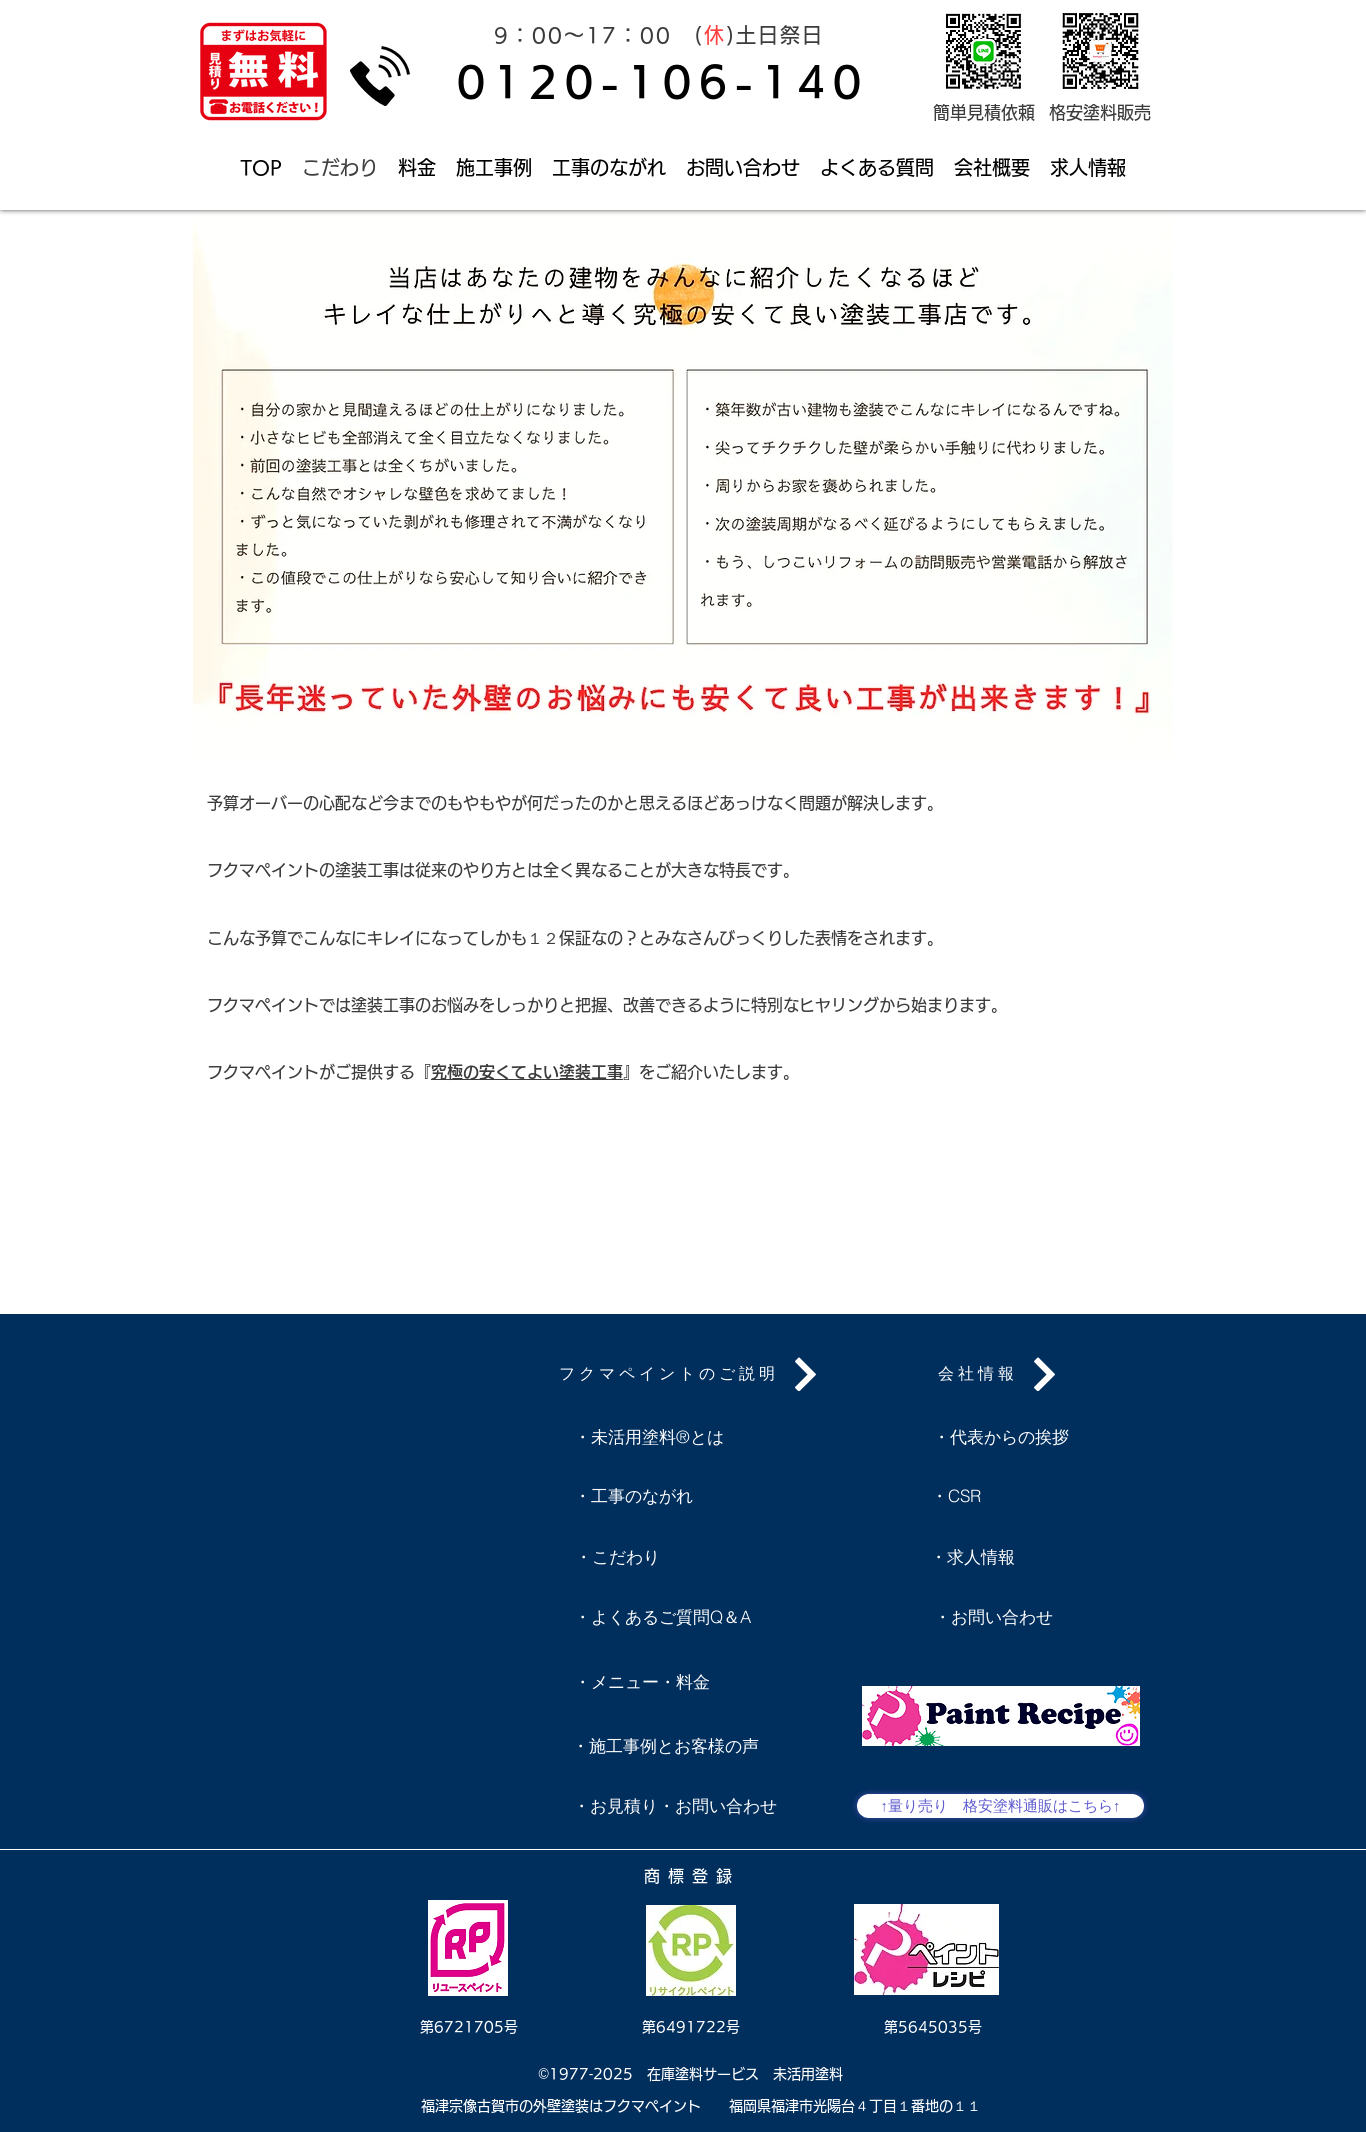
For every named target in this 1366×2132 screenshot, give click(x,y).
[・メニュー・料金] (642, 1682)
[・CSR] (976, 1496)
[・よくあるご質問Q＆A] (662, 1617)
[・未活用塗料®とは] (649, 1437)
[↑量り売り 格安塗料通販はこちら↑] (1000, 1806)
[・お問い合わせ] (993, 1617)
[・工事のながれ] (633, 1496)
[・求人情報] (972, 1557)
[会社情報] (1000, 1374)
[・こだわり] (617, 1557)
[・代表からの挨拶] (1001, 1437)
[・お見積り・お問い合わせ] (674, 1806)
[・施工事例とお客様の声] (665, 1746)
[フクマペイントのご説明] (691, 1374)
